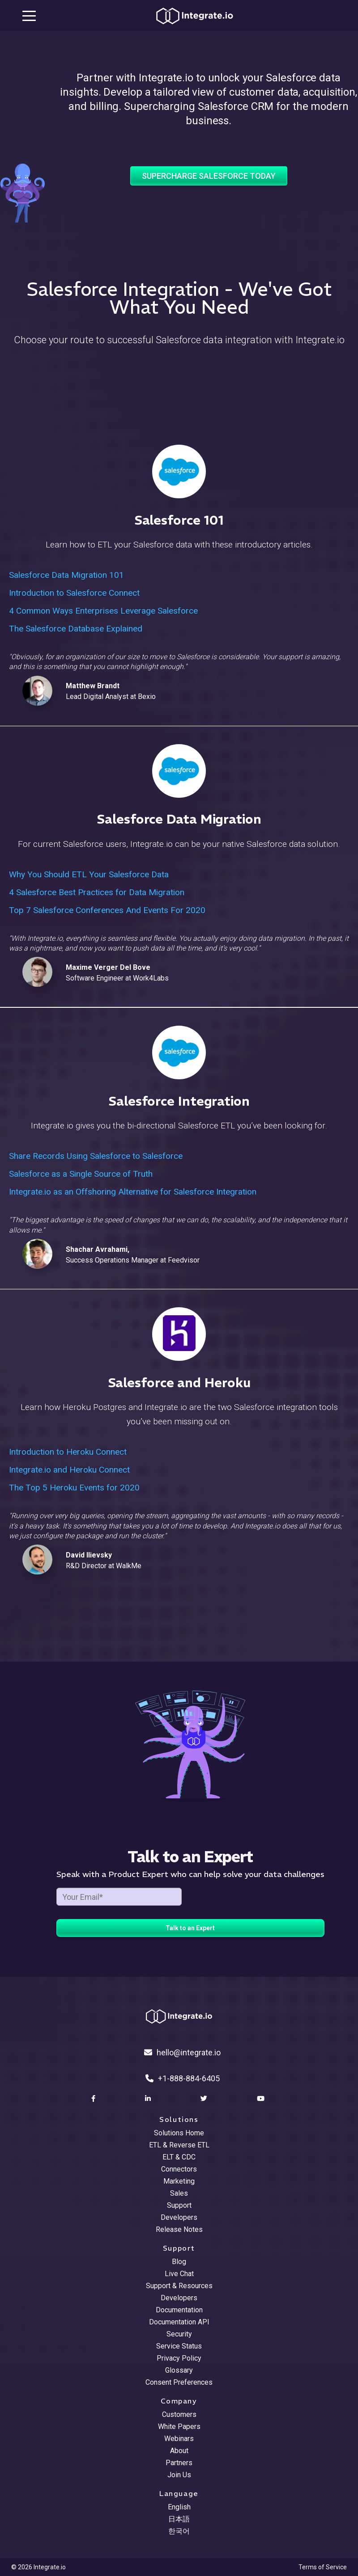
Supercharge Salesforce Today (209, 176)
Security (179, 2334)
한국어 (179, 2531)
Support (179, 2205)
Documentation (179, 2310)
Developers (179, 2217)
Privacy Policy (179, 2358)
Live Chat (179, 2273)
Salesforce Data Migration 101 (66, 575)
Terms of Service (322, 2567)
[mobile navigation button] (29, 16)
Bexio (147, 696)
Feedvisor (184, 1260)
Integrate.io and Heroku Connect (69, 1470)
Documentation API (179, 2322)
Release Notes (179, 2229)
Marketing (179, 2181)
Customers (179, 2414)
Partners (179, 2462)
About (179, 2450)
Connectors (179, 2169)
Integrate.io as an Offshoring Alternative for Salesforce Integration (132, 1192)
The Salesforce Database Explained (75, 628)
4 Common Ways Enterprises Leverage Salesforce (103, 611)
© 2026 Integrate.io (38, 2567)
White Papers (179, 2426)
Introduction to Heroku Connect (68, 1452)
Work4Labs (151, 978)
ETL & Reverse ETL (179, 2145)
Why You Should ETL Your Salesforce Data (89, 874)
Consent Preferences (179, 2382)
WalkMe (128, 1566)
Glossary (179, 2370)
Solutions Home (179, 2133)
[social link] (94, 2098)
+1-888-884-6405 (182, 2078)
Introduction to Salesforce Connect (74, 593)
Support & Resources (179, 2285)
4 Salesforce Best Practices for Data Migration (96, 892)
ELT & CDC (179, 2157)
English (179, 2507)
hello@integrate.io (182, 2052)
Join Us (179, 2475)
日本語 (179, 2519)
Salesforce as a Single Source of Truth (81, 1174)
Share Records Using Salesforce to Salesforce (96, 1156)
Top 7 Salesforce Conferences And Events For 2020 (107, 910)
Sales (179, 2193)
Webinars (179, 2438)
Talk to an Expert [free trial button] (190, 1928)
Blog (179, 2261)
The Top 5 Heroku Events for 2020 (74, 1487)
